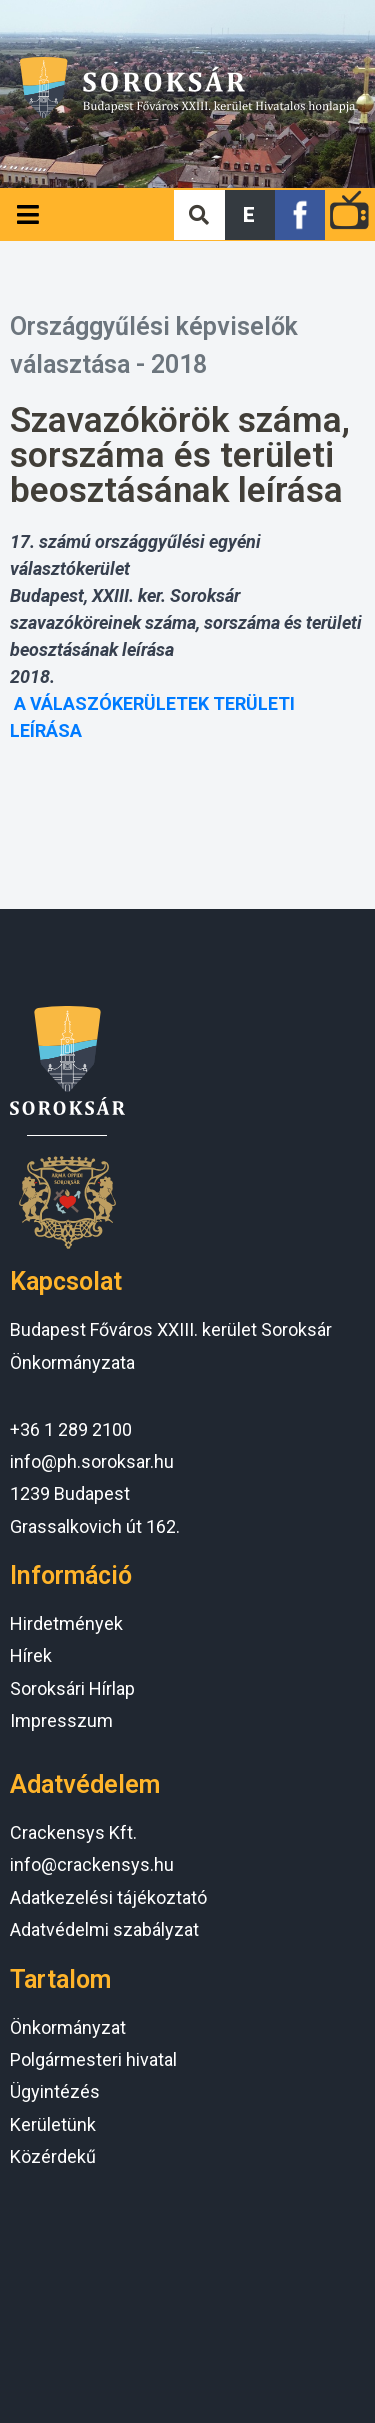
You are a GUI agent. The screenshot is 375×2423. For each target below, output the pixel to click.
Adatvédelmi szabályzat (104, 1929)
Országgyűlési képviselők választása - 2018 (154, 345)
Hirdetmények (66, 1623)
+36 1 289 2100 (71, 1429)
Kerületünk (53, 2124)
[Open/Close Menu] (27, 214)
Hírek (31, 1655)
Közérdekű (53, 2156)
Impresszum (61, 1720)
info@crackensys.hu (92, 1864)
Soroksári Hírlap (72, 1688)
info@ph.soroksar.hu (92, 1461)
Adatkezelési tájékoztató (108, 1897)
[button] (250, 215)
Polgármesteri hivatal (93, 2059)
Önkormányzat (68, 2027)
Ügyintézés (55, 2091)
